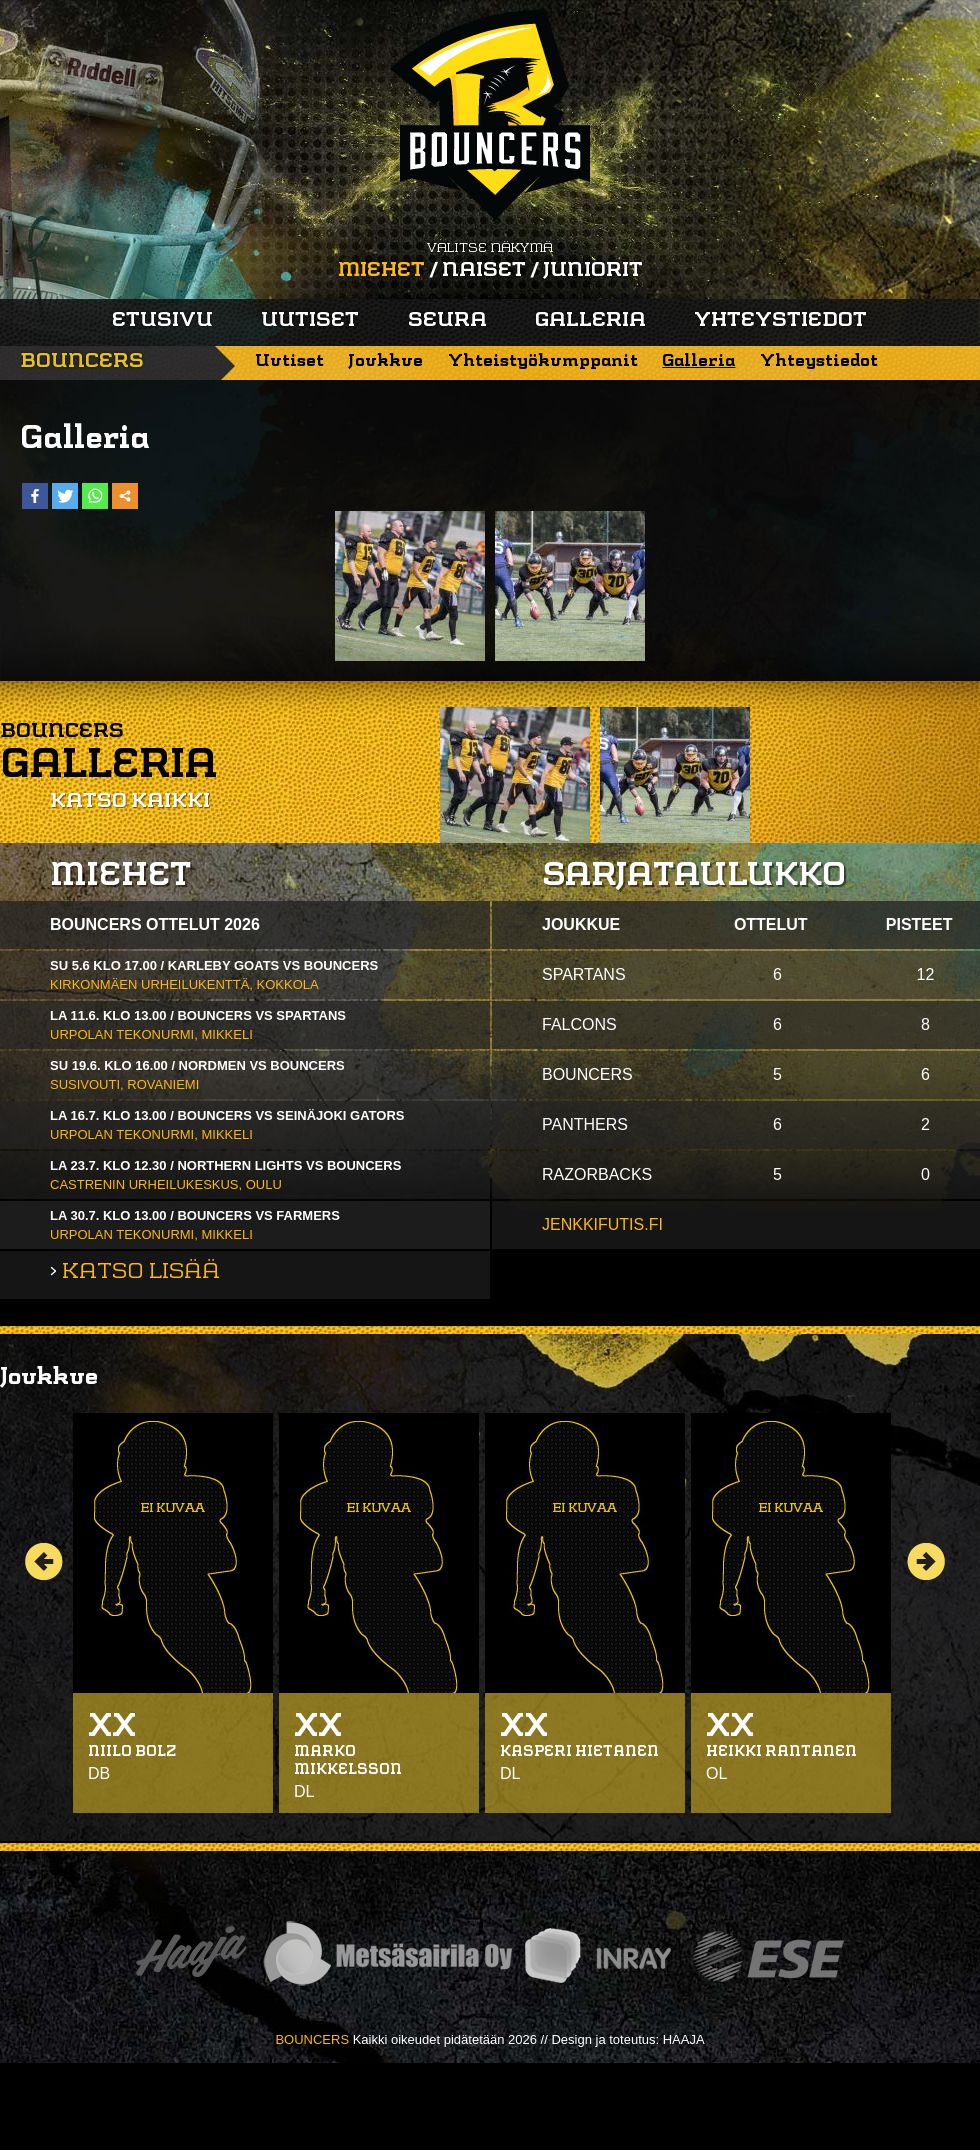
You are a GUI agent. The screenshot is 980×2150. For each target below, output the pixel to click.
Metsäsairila (387, 1956)
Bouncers (82, 362)
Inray (597, 1956)
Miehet (381, 271)
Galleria (590, 321)
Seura (447, 321)
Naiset (484, 271)
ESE (768, 1956)
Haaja (191, 1956)
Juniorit (593, 271)
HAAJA (684, 2039)
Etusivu (162, 321)
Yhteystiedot (780, 321)
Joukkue (385, 361)
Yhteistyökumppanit (543, 361)
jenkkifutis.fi (602, 1224)
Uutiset (310, 321)
